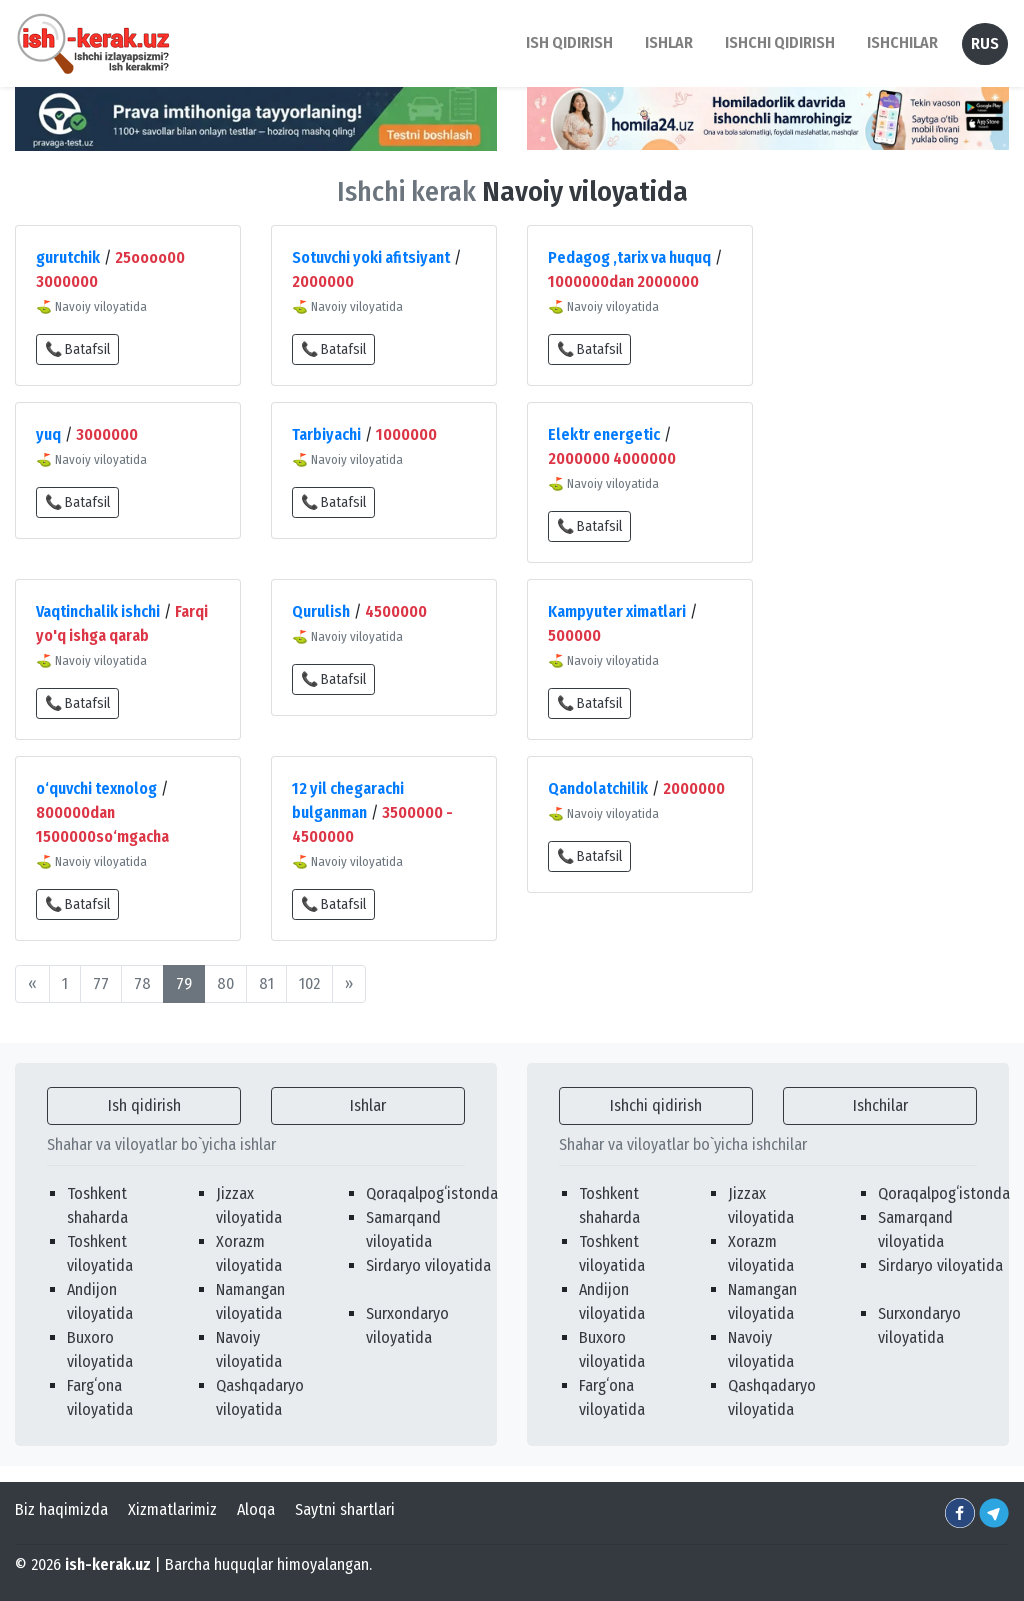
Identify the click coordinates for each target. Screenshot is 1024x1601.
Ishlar (368, 1105)
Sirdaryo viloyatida (428, 1265)
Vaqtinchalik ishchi (98, 611)
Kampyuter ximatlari (617, 611)
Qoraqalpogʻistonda (432, 1193)
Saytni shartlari (345, 1509)
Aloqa (256, 1509)
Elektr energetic (604, 434)
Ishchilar (880, 1105)
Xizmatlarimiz (172, 1509)
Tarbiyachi (326, 434)
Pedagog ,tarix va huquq (629, 257)
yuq (48, 434)
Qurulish (321, 611)
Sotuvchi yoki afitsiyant (371, 257)
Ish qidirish (144, 1105)
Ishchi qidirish (780, 42)
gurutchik (68, 257)
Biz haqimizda (61, 1509)
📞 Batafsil (77, 349)
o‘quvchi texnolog (96, 788)
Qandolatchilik (598, 788)
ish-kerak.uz (108, 1564)
